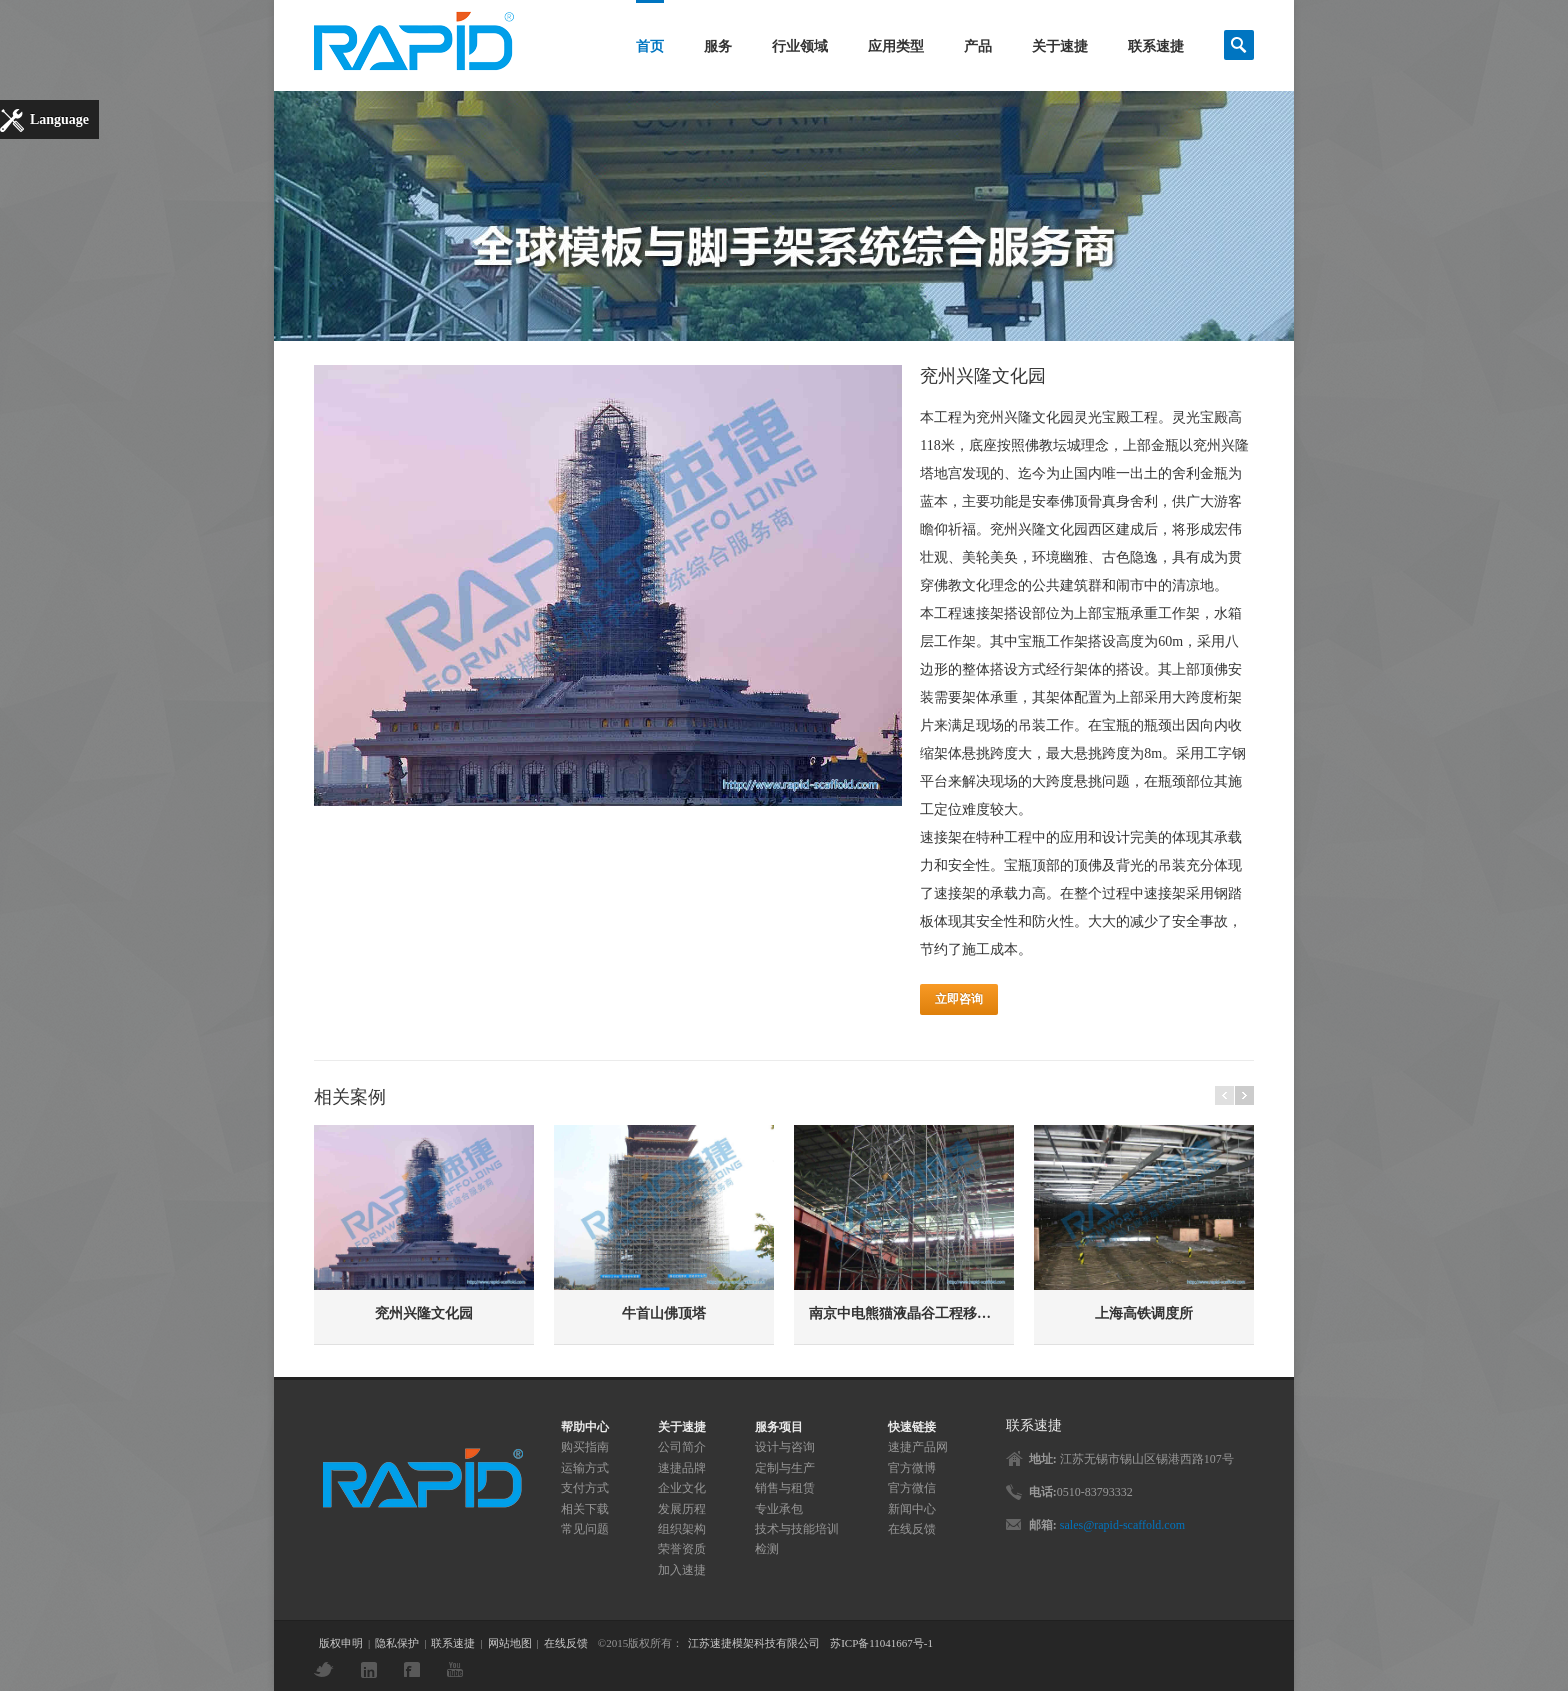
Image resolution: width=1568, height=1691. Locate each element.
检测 (767, 1549)
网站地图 (510, 1643)
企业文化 (682, 1488)
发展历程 (682, 1509)
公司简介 (682, 1447)
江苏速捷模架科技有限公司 (754, 1643)
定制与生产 (785, 1468)
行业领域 (800, 46)
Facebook (417, 1669)
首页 (650, 46)
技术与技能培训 (797, 1529)
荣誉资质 (682, 1549)
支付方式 (585, 1488)
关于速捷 (1060, 46)
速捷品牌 (682, 1468)
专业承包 (779, 1509)
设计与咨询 (785, 1447)
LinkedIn (374, 1670)
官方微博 (912, 1468)
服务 (718, 46)
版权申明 (341, 1643)
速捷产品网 (918, 1447)
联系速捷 (1156, 46)
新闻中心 (912, 1509)
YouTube (460, 1669)
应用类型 (896, 46)
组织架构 (682, 1529)
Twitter (329, 1669)
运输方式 (585, 1468)
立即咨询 (959, 999)
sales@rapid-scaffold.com (1122, 1525)
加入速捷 (682, 1570)
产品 (978, 46)
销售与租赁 (785, 1488)
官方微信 (912, 1488)
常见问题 (585, 1529)
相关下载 (585, 1509)
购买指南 (585, 1447)
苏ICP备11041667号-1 (881, 1643)
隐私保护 (397, 1643)
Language (59, 119)
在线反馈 (912, 1529)
